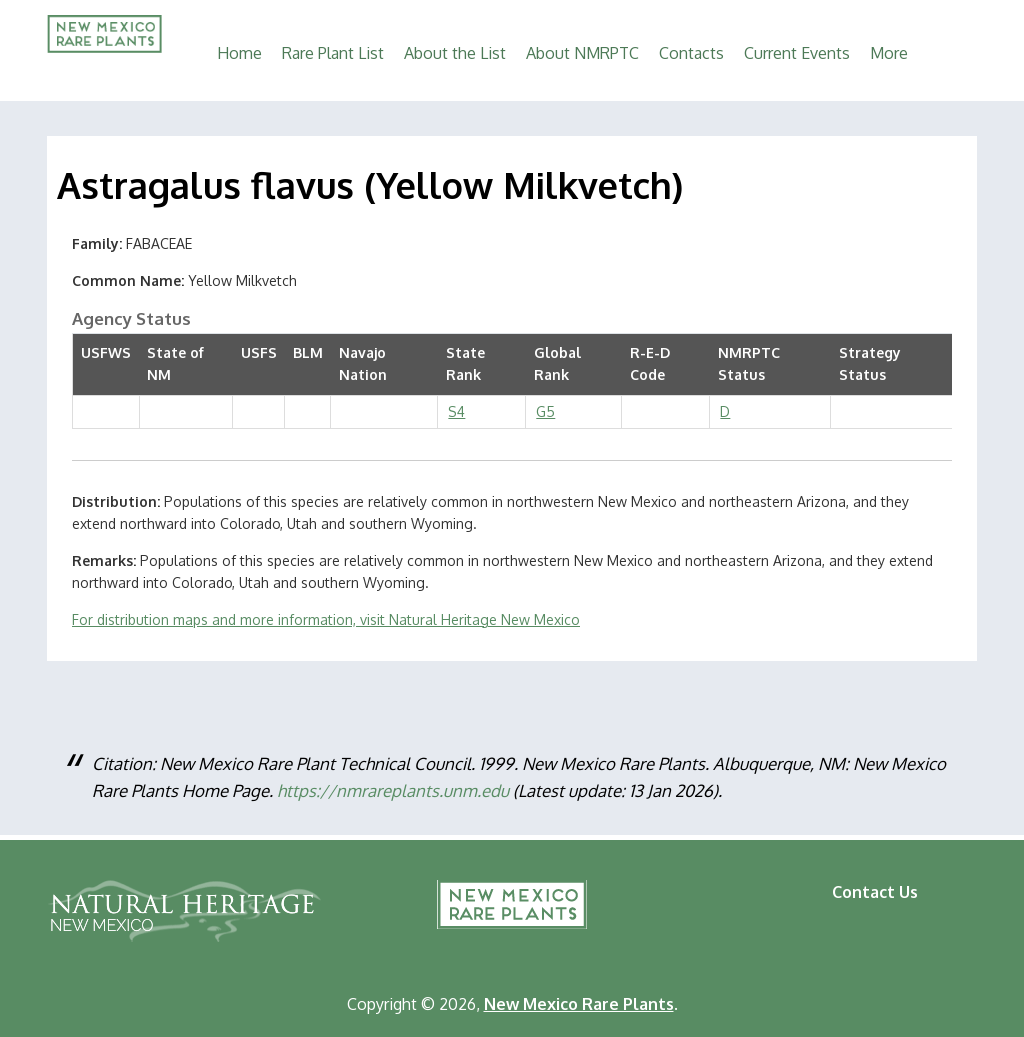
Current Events (797, 53)
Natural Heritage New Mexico (184, 911)
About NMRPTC (582, 53)
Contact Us (875, 892)
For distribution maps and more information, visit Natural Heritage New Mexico (326, 619)
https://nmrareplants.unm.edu (393, 790)
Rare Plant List (333, 53)
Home (239, 53)
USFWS (106, 352)
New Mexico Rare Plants (512, 904)
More (889, 53)
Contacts (691, 53)
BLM (308, 352)
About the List (455, 53)
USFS (259, 352)
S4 (456, 411)
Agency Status (131, 318)
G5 (545, 411)
